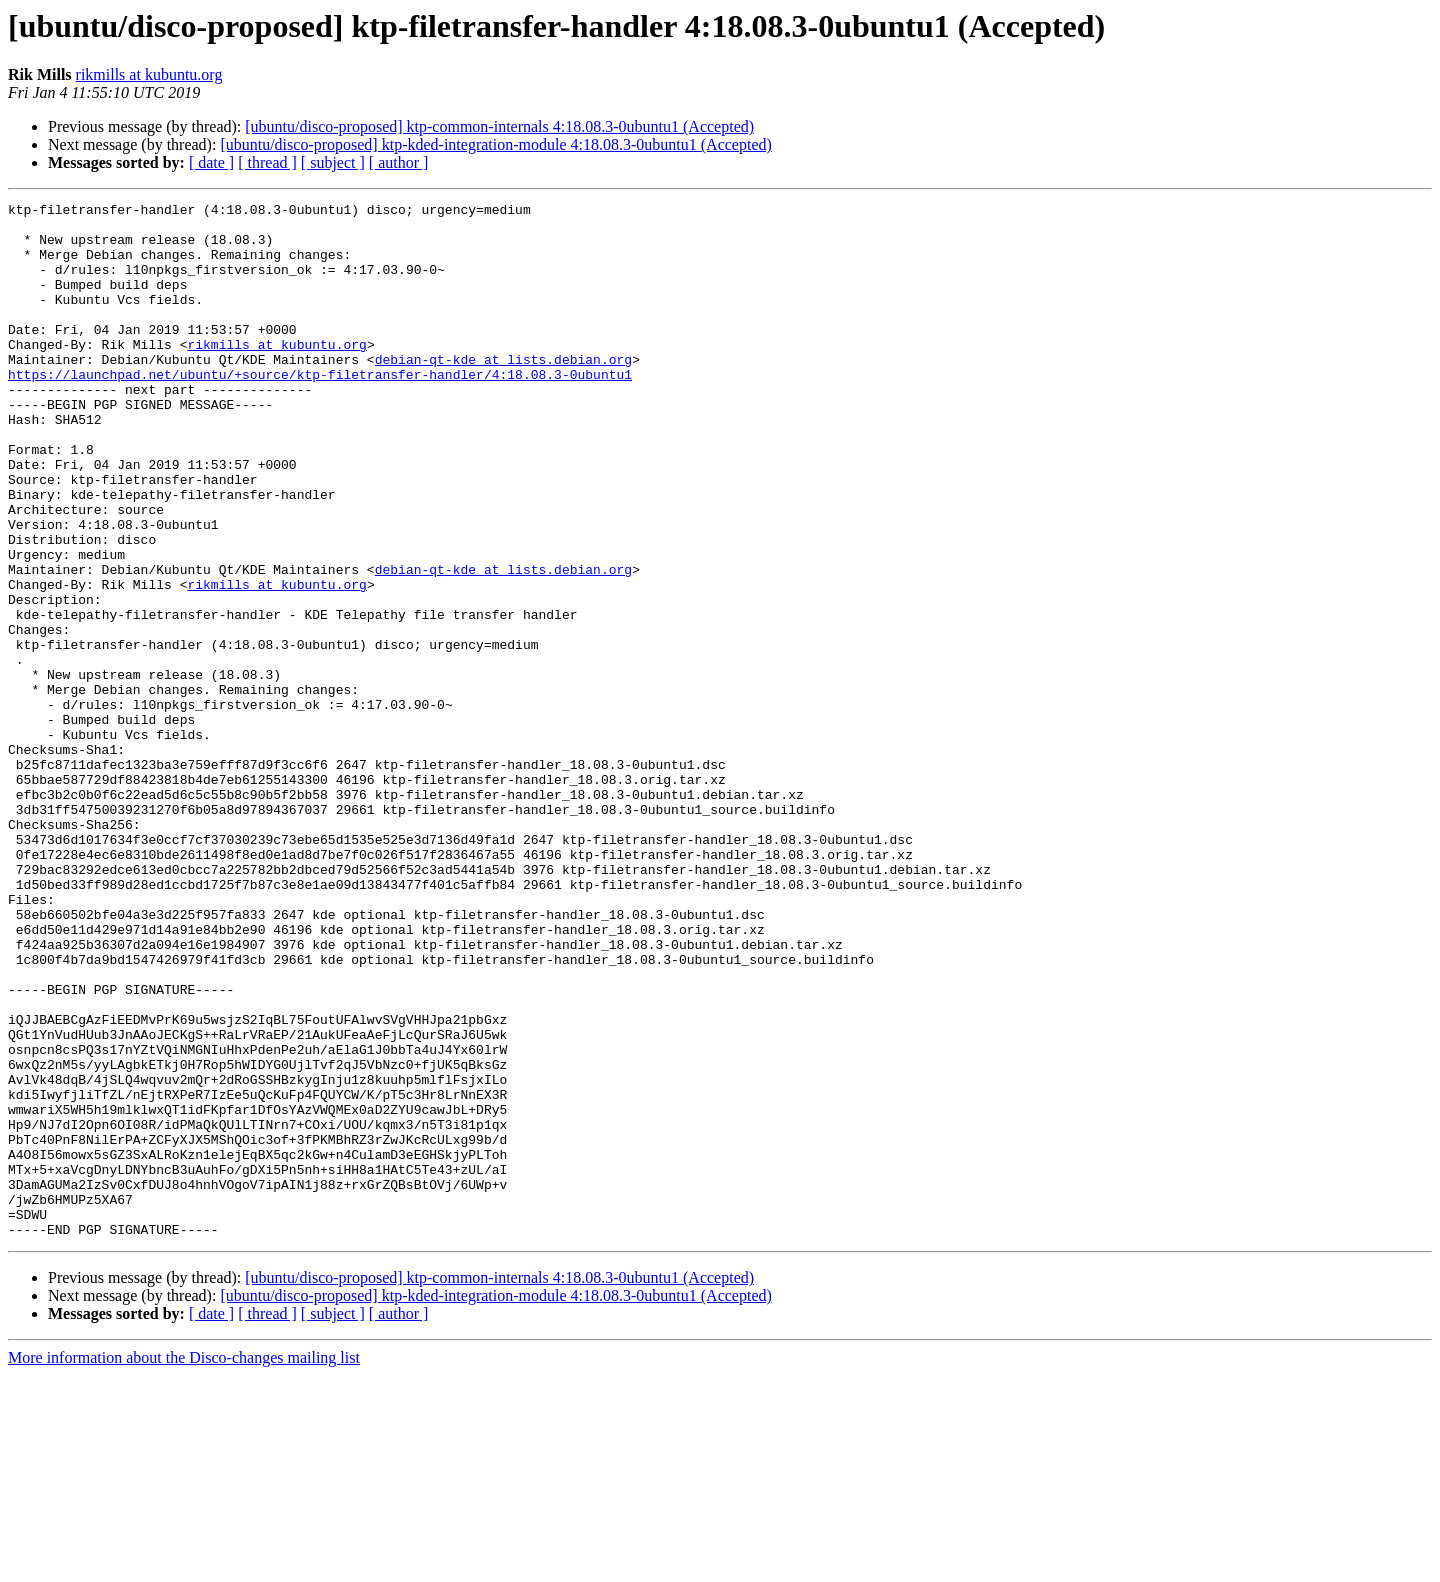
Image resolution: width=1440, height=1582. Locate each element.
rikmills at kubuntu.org (149, 74)
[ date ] (211, 162)
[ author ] (399, 162)
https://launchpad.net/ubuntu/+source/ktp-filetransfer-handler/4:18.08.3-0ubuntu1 (320, 410)
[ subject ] (333, 162)
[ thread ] (267, 162)
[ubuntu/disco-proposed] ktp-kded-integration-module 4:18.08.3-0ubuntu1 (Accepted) (495, 144)
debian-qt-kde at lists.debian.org (503, 392)
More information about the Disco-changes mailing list (184, 1564)
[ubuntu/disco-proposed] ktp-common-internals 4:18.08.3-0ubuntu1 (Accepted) (499, 126)
